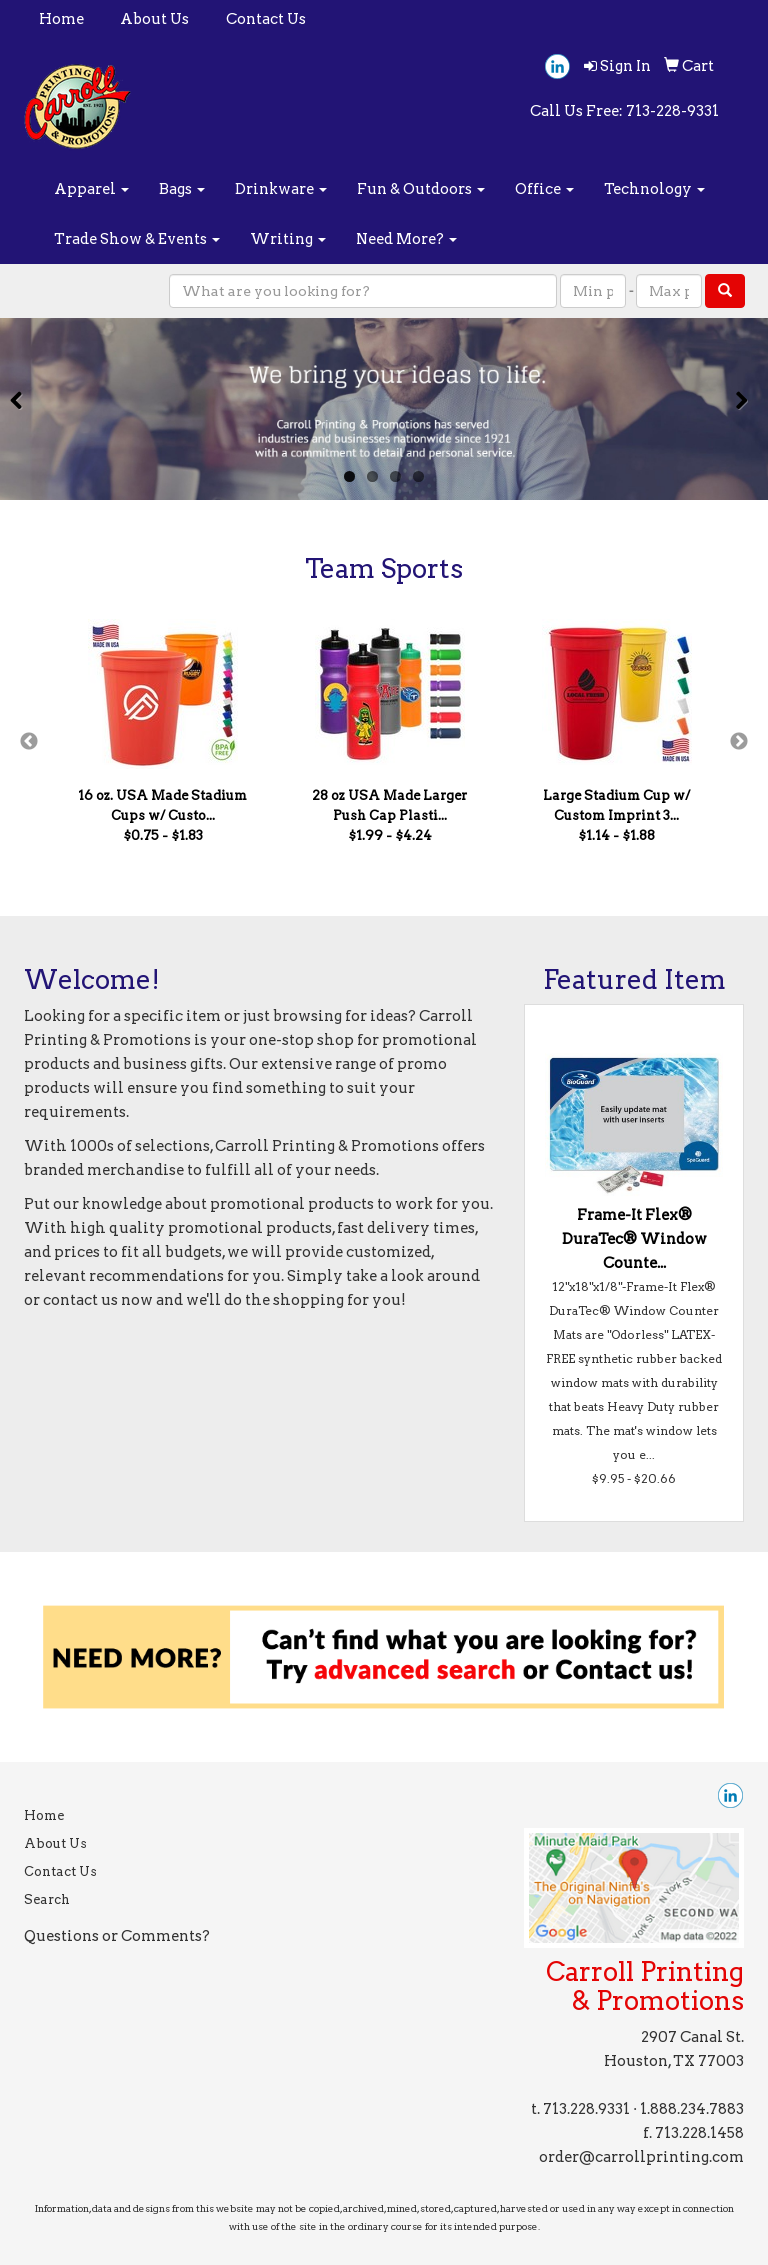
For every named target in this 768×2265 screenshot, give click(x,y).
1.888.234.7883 (692, 2109)
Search (47, 1899)
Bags (182, 189)
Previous (29, 742)
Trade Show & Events (137, 239)
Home (61, 19)
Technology (654, 189)
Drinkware (281, 189)
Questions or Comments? (117, 1936)
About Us (154, 19)
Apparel (91, 189)
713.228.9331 (586, 2109)
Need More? (406, 239)
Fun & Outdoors (421, 189)
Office (544, 189)
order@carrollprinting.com (641, 2157)
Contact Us (266, 19)
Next (739, 742)
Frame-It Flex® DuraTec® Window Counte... (634, 1239)
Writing (288, 239)
